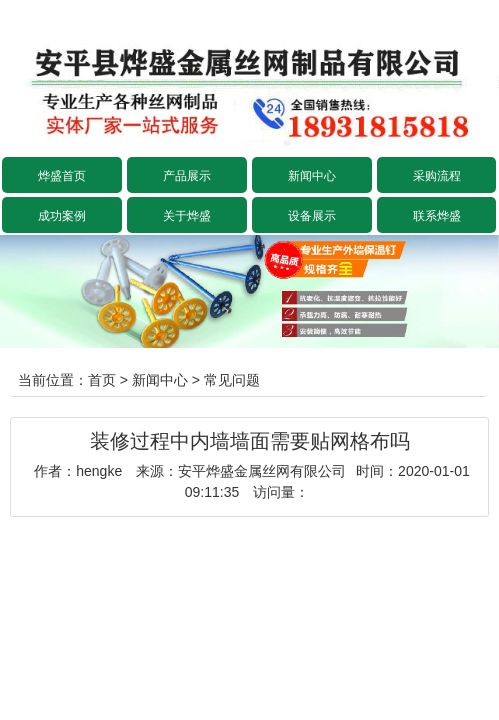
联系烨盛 (437, 216)
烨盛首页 (62, 176)
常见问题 (232, 380)
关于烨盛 (187, 216)
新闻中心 (312, 176)
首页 (102, 380)
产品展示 (187, 176)
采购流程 (437, 176)
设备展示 (312, 216)
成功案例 (62, 216)
